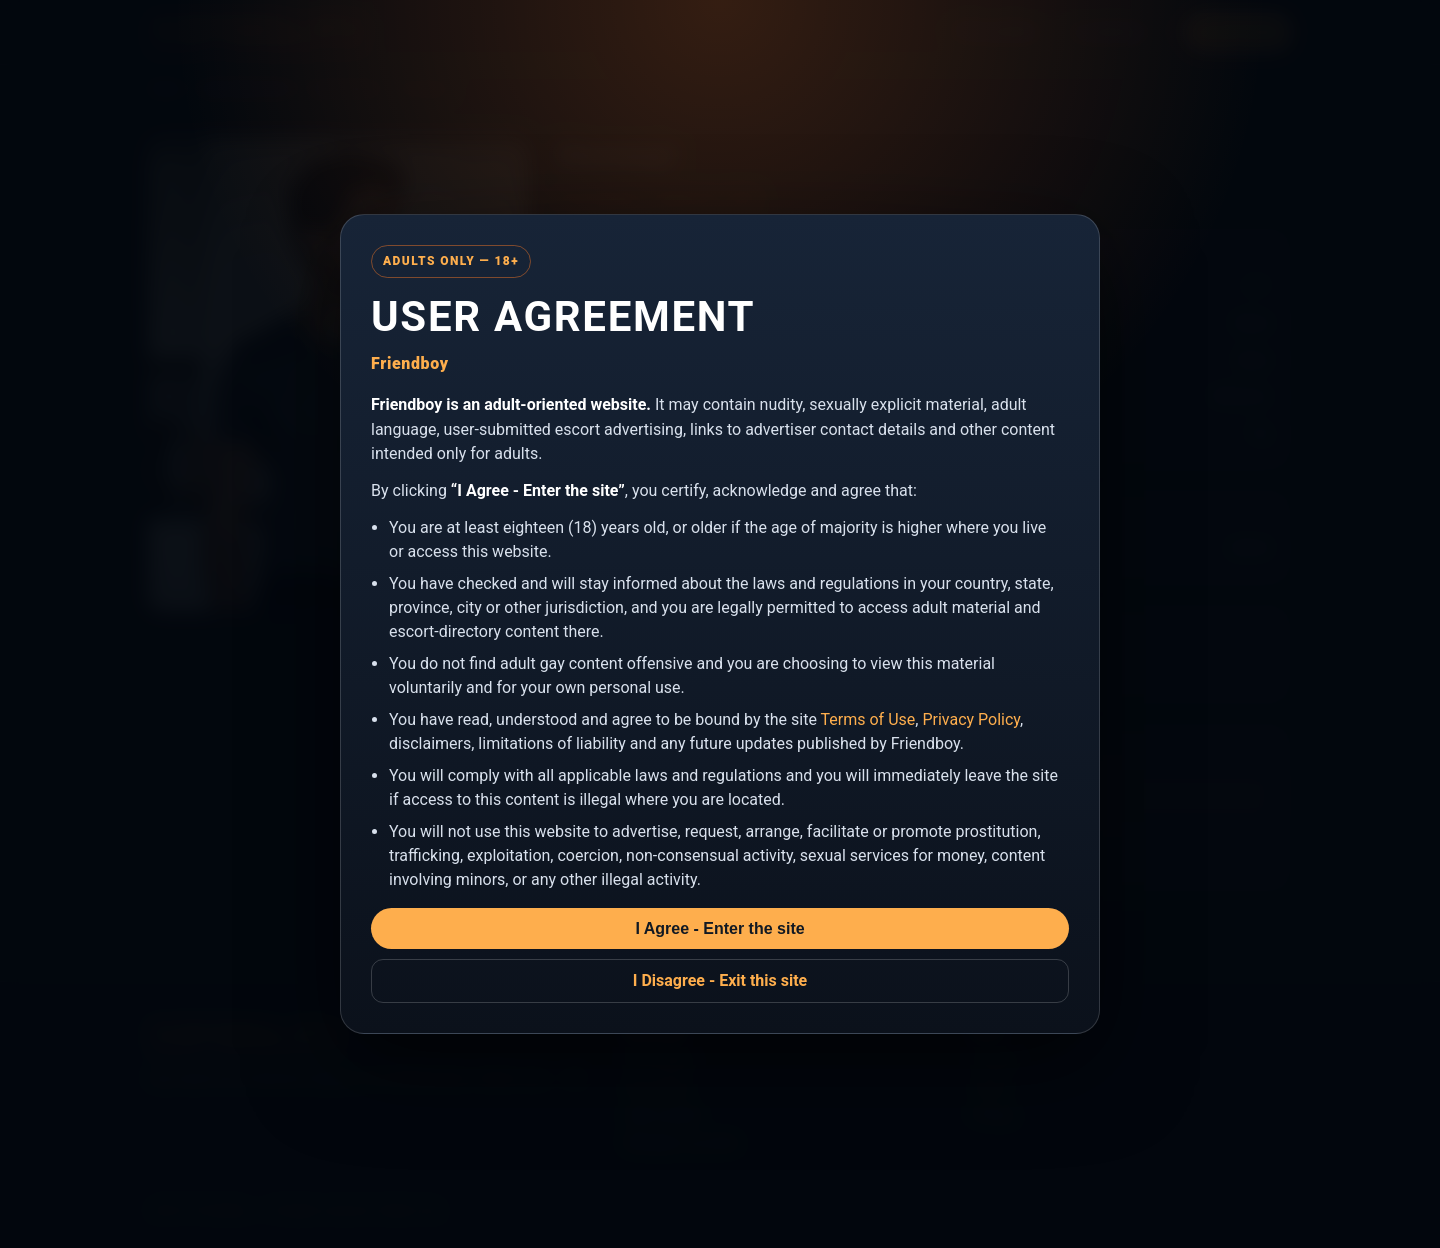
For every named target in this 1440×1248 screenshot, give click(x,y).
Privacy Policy (971, 719)
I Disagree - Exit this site (720, 980)
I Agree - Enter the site (719, 928)
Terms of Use (868, 719)
